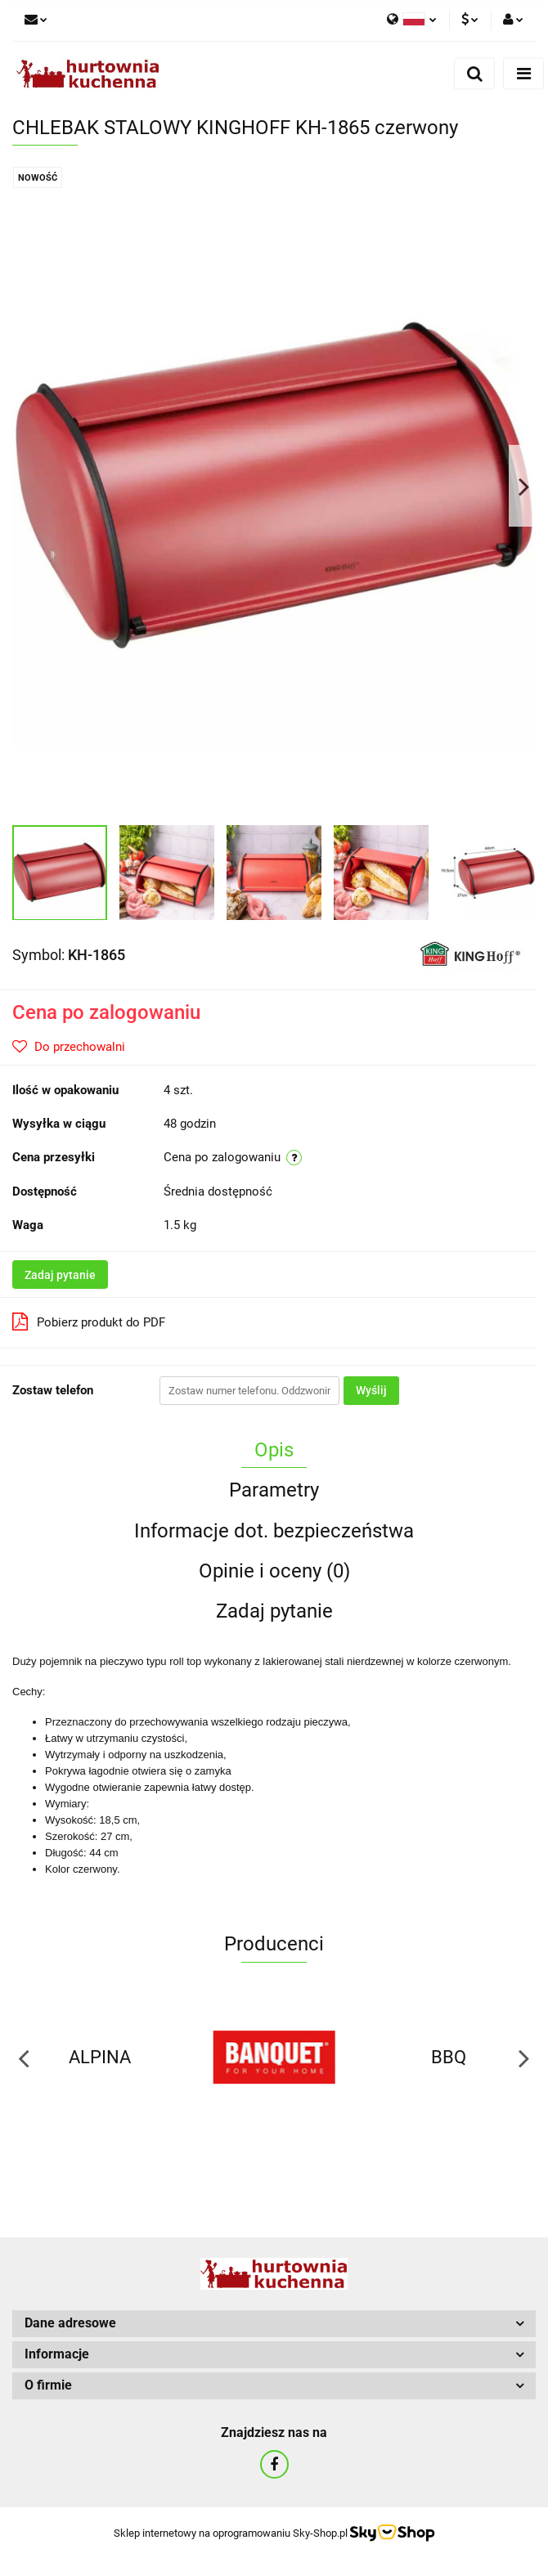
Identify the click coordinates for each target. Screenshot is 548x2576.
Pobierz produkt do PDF (88, 1322)
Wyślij (371, 1390)
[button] (274, 2323)
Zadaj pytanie (60, 1274)
